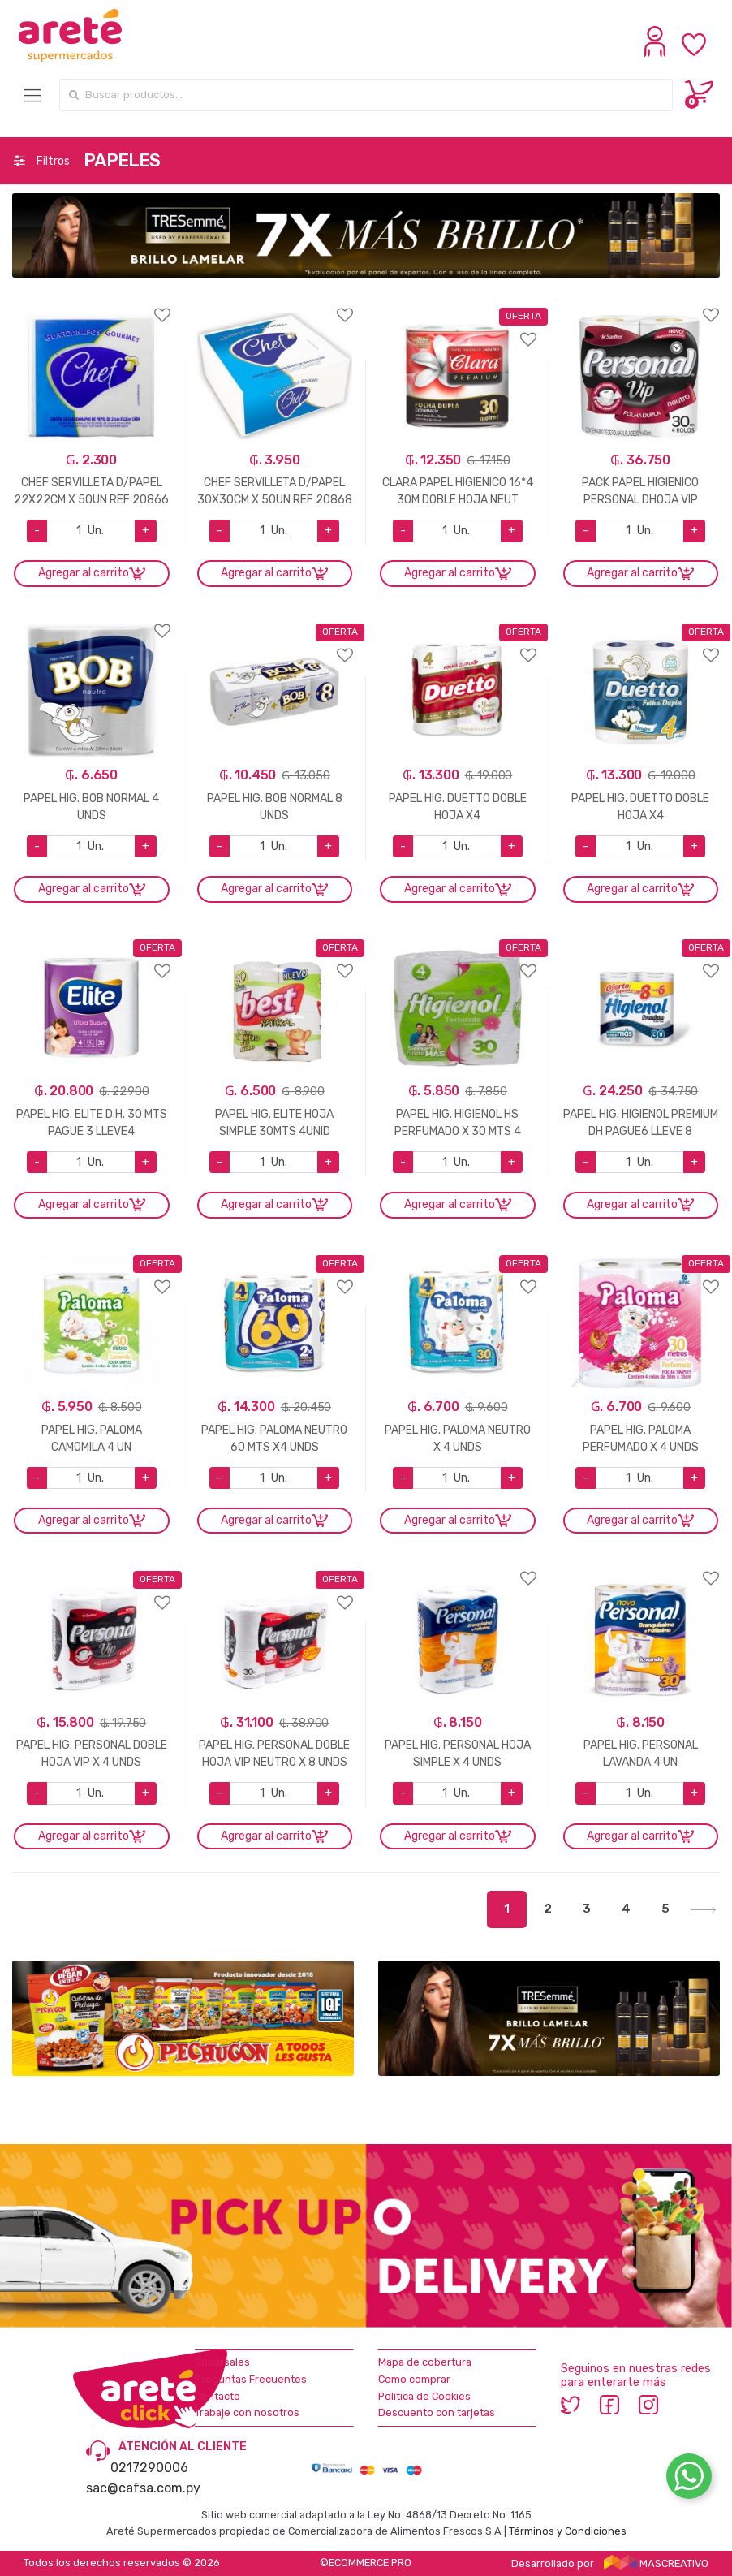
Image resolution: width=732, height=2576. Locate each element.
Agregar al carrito (83, 573)
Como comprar (414, 2379)
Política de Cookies (424, 2396)
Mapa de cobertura (424, 2362)
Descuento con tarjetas (436, 2412)
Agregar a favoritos (92, 305)
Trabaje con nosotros (247, 2412)
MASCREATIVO (656, 2563)
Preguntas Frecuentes (251, 2379)
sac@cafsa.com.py (143, 2488)
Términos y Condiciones (568, 2531)
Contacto (217, 2396)
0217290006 (149, 2467)
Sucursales (222, 2362)
